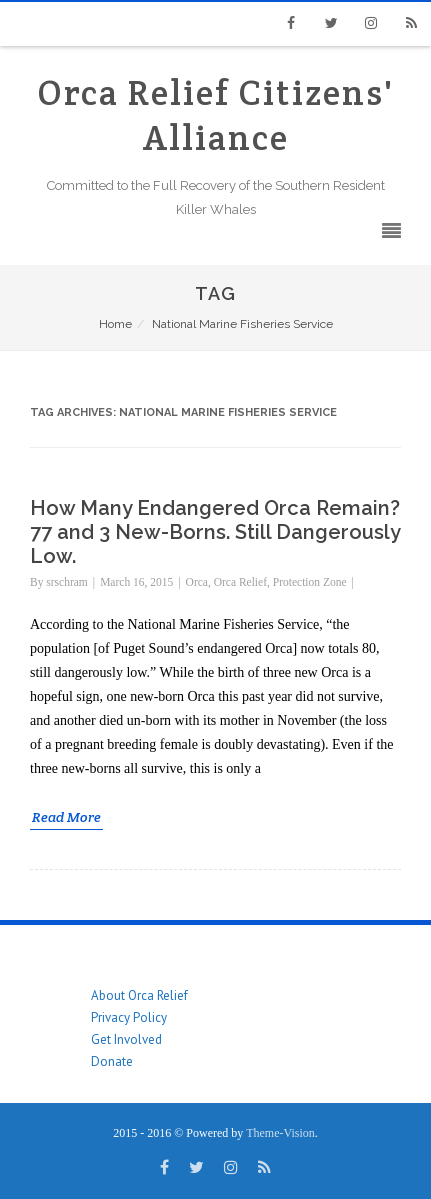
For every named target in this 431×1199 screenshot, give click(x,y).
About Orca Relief (139, 995)
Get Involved (126, 1039)
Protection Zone (310, 582)
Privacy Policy (129, 1017)
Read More (66, 817)
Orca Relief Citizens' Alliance (216, 115)
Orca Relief (240, 582)
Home (115, 324)
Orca (197, 582)
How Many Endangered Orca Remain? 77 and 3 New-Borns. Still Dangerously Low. (215, 532)
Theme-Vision (280, 1133)
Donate (112, 1061)
